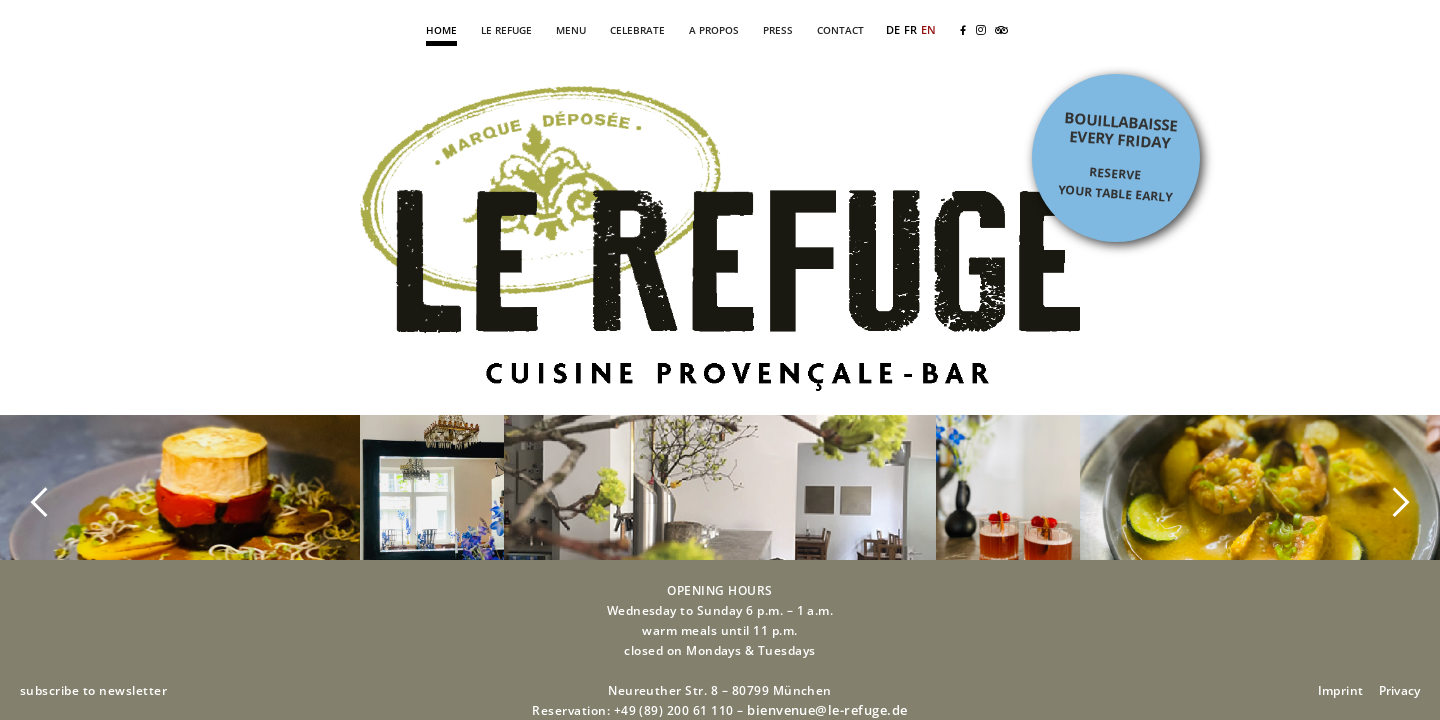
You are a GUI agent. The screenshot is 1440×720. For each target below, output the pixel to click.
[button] (40, 501)
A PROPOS (714, 30)
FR (910, 30)
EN (928, 30)
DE (893, 30)
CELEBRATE (637, 30)
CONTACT (840, 30)
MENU (571, 30)
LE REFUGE (506, 30)
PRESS (778, 30)
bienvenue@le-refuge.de (827, 710)
